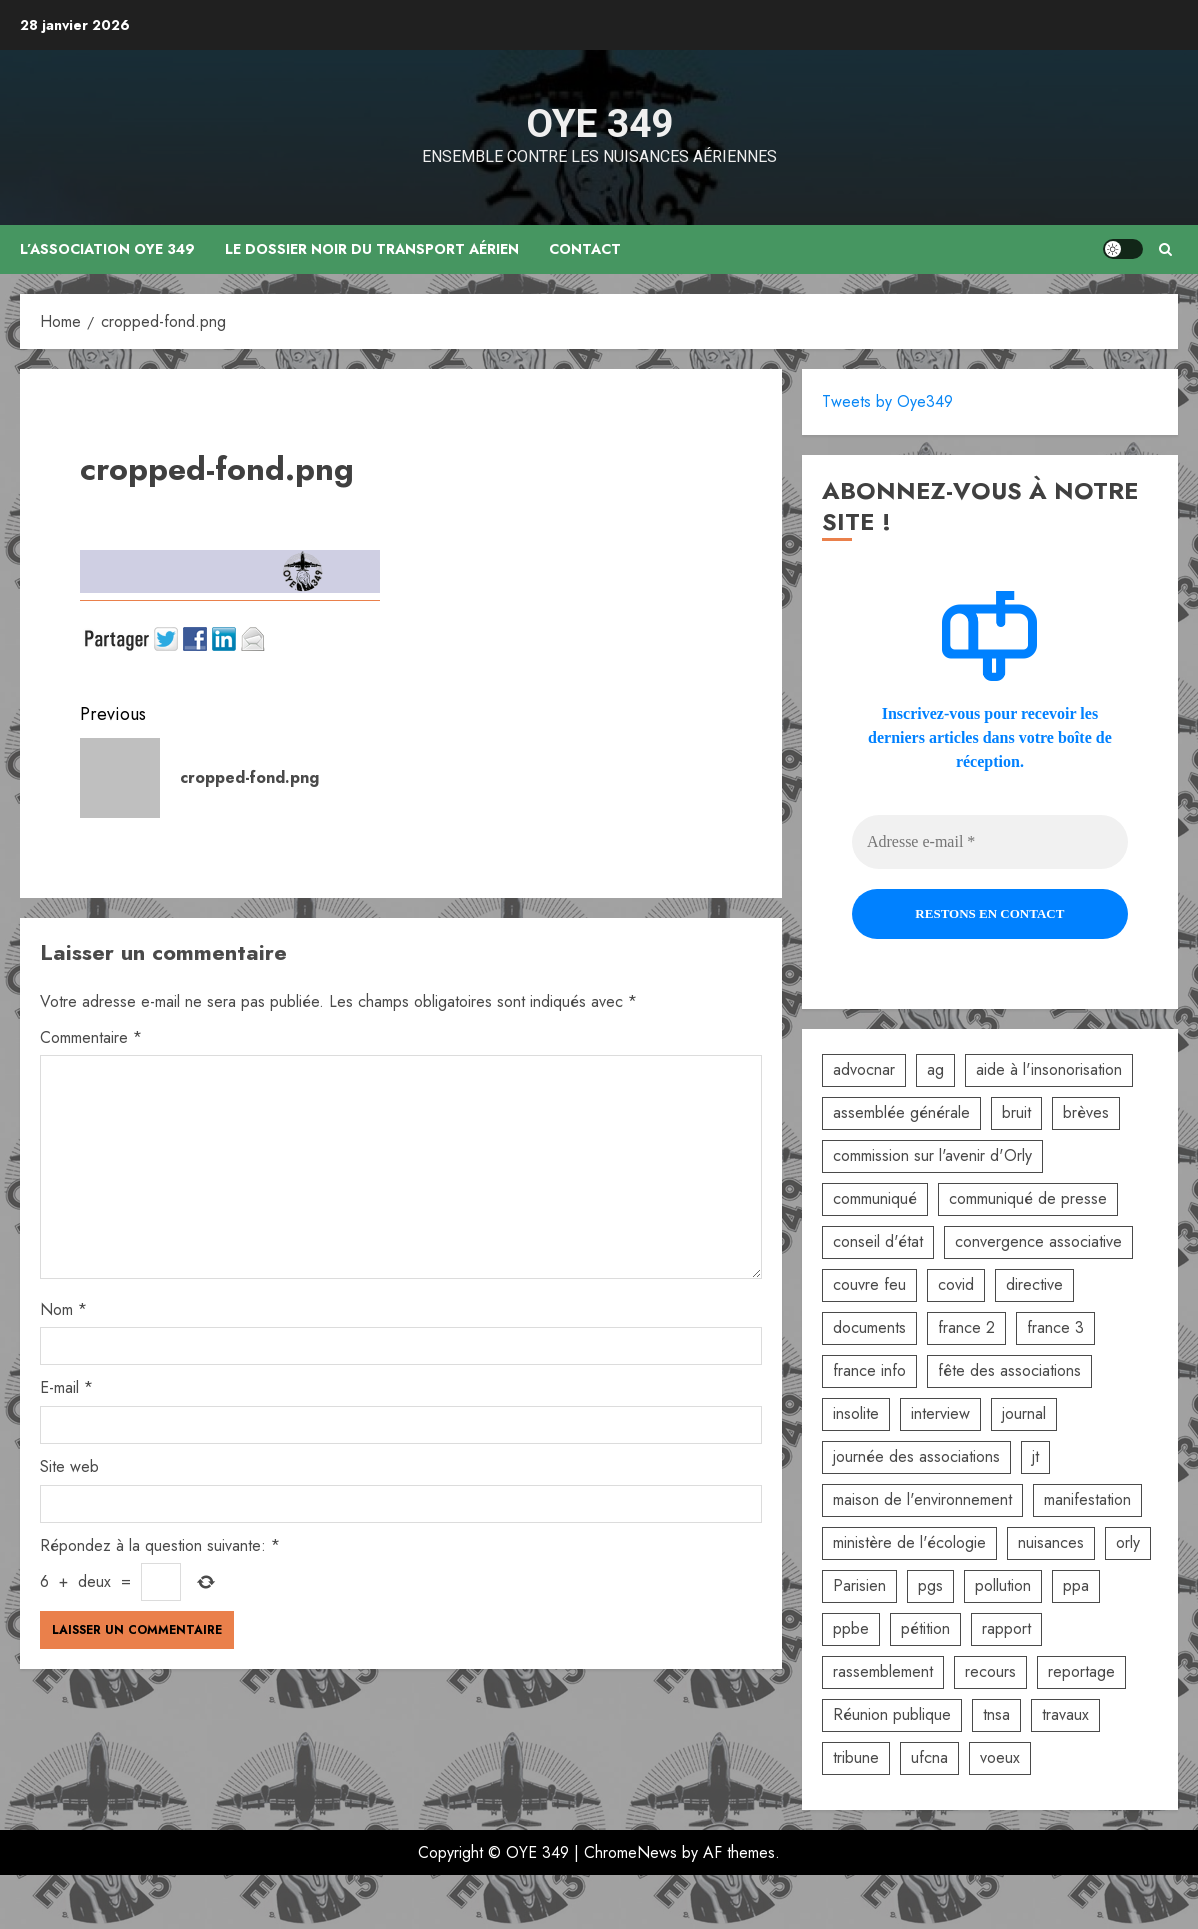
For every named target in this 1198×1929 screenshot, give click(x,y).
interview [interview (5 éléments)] (940, 1413)
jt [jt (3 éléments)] (1035, 1456)
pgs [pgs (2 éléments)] (930, 1585)
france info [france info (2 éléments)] (869, 1370)
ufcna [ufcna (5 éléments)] (929, 1757)
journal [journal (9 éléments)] (1024, 1413)
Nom (63, 1309)
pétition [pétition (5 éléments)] (925, 1628)
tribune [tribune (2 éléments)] (856, 1757)
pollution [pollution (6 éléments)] (1003, 1585)
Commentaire (91, 1037)
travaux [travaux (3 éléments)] (1065, 1714)
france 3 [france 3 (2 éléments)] (1055, 1327)
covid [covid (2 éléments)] (956, 1284)
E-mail (66, 1387)
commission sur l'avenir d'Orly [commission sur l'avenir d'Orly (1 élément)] (932, 1155)
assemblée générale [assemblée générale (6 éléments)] (901, 1112)
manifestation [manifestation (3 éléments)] (1087, 1499)
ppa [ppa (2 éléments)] (1076, 1585)
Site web (69, 1466)
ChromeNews (630, 1852)
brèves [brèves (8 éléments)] (1086, 1112)
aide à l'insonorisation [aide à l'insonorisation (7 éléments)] (1049, 1069)
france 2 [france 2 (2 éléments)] (966, 1327)
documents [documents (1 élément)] (869, 1327)
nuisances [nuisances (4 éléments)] (1051, 1542)
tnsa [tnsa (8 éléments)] (996, 1714)
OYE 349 (599, 124)
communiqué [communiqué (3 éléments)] (875, 1198)
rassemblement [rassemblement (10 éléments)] (883, 1671)
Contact (586, 249)
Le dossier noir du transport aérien (373, 249)
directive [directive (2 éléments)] (1034, 1284)
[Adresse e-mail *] (990, 842)
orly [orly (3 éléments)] (1128, 1542)
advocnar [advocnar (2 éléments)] (864, 1069)
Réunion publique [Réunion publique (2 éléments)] (892, 1714)
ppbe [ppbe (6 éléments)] (851, 1628)
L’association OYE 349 (108, 249)
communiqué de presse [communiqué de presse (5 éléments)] (1028, 1198)
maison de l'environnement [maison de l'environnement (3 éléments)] (922, 1499)
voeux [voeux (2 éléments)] (1000, 1757)
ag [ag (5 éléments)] (935, 1069)
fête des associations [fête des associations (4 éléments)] (1009, 1370)
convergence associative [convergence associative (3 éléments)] (1038, 1241)
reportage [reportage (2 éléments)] (1081, 1671)
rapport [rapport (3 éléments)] (1006, 1628)
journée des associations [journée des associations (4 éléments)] (916, 1456)
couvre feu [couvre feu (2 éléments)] (869, 1284)
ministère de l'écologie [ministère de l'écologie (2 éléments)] (909, 1542)
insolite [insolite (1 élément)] (856, 1413)
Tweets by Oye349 (887, 401)
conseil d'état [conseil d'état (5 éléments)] (878, 1241)
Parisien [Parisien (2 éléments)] (859, 1585)
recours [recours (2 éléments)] (990, 1671)
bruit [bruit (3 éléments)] (1016, 1112)
